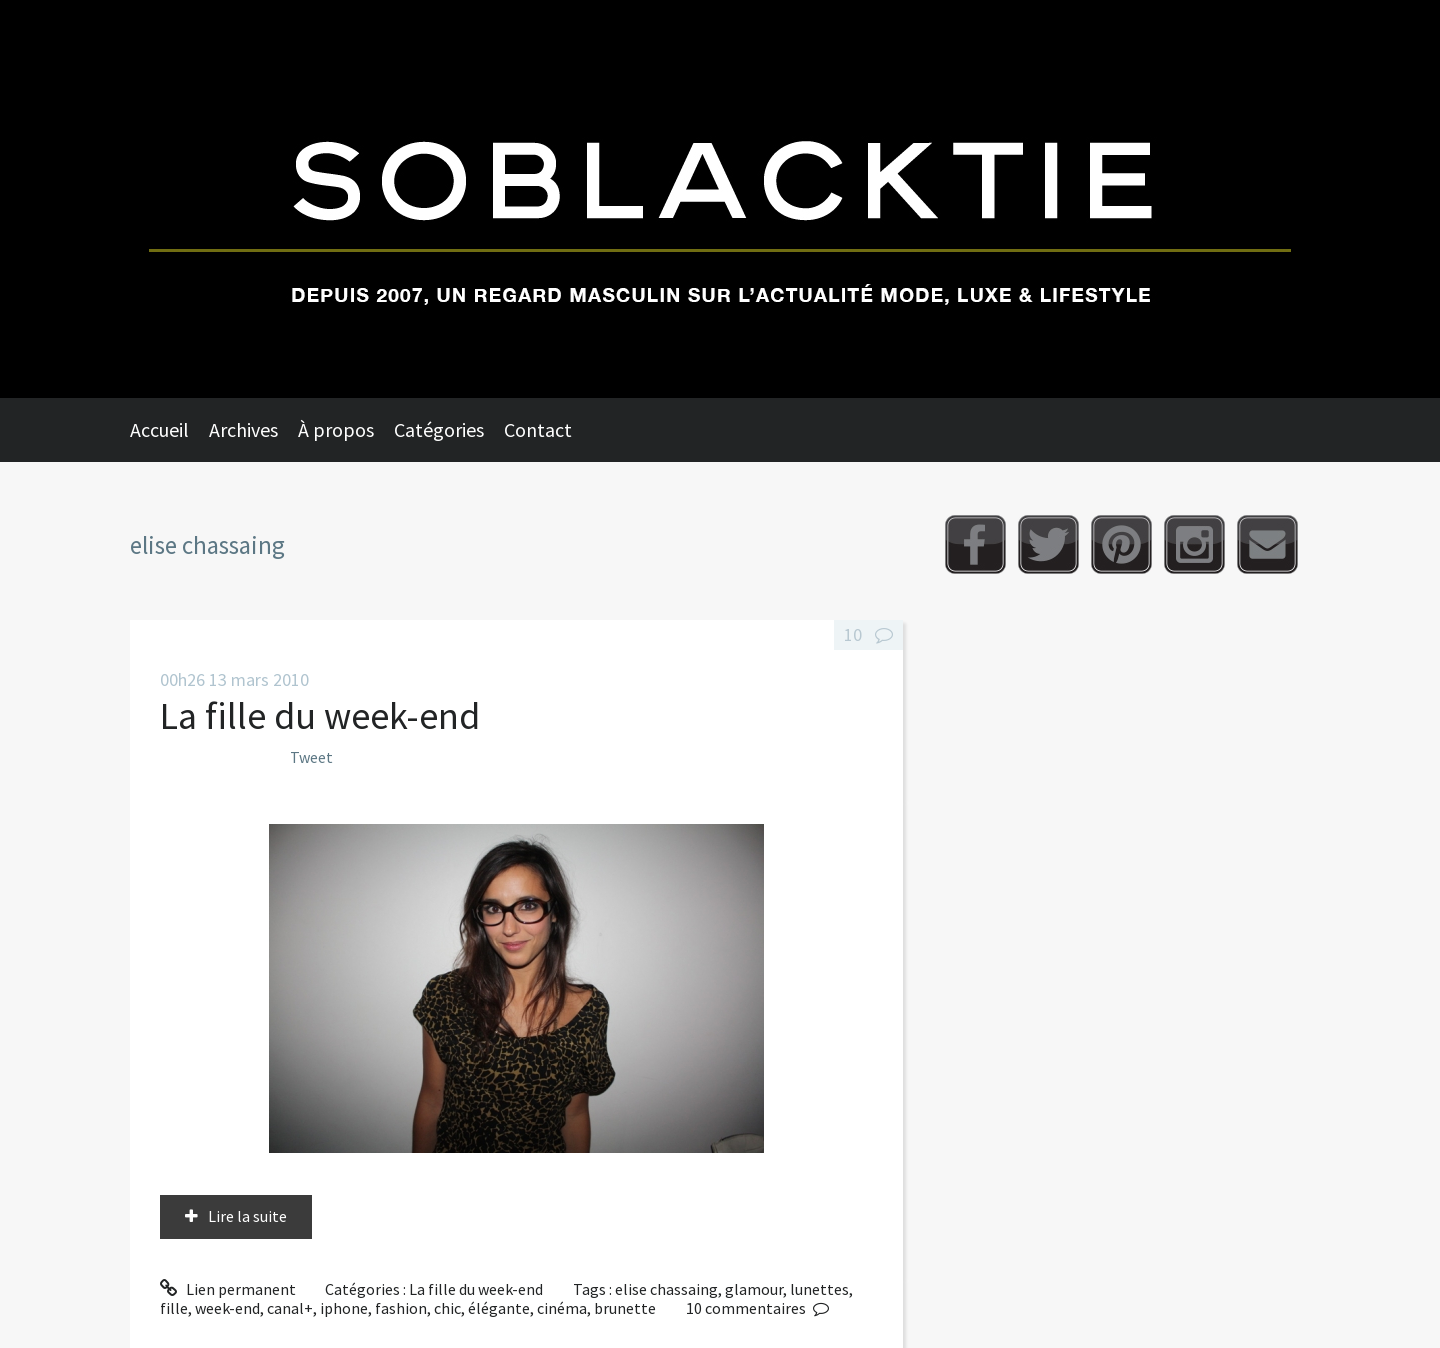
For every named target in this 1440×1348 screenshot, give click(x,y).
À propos (336, 429)
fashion (401, 1308)
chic (447, 1308)
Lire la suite (247, 1216)
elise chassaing (666, 1289)
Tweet (311, 757)
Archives (243, 429)
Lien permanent (228, 1289)
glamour (754, 1289)
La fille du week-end (320, 715)
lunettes (819, 1289)
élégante (499, 1308)
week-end (227, 1308)
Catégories (439, 429)
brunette (625, 1308)
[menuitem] (169, 430)
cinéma (562, 1308)
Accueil (159, 429)
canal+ (290, 1308)
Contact (538, 429)
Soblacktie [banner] (720, 199)
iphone (344, 1308)
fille (174, 1308)
